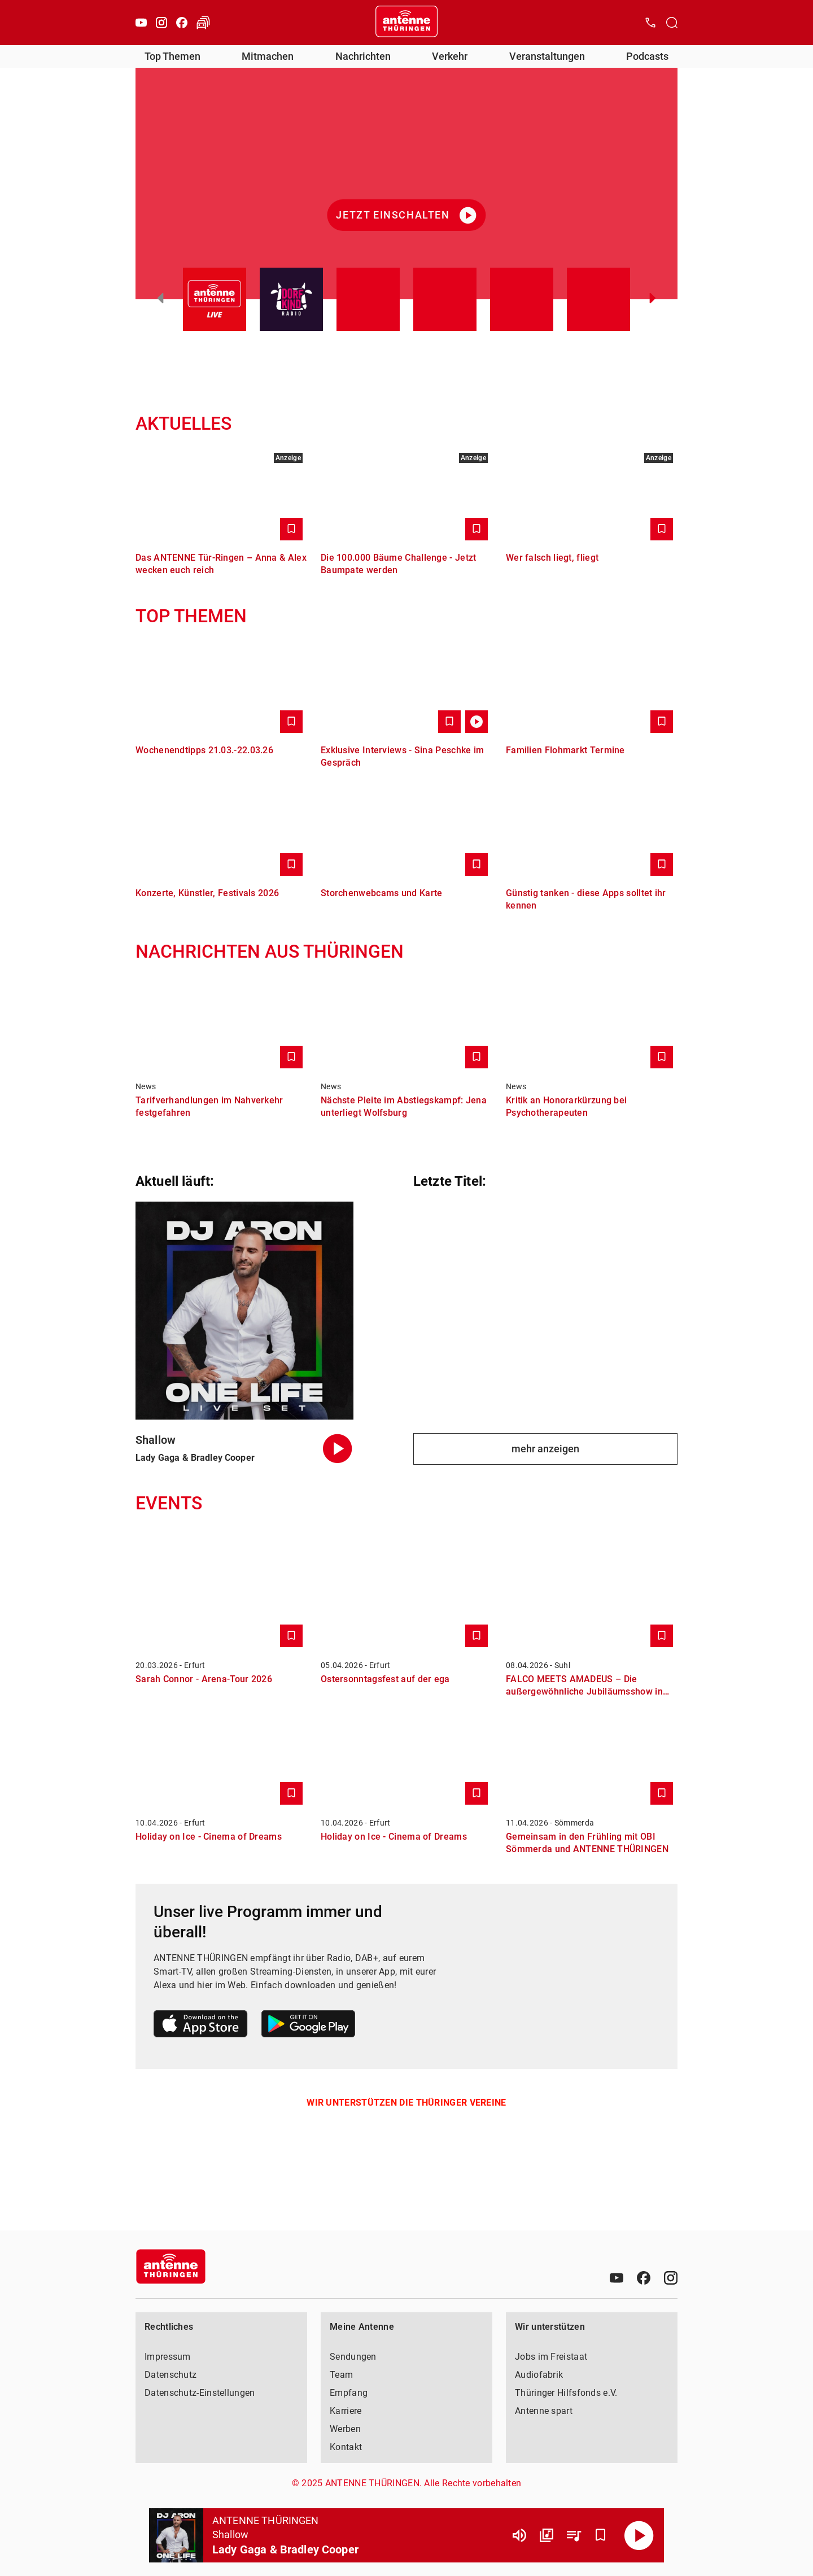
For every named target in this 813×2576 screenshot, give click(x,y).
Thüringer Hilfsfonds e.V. (566, 2392)
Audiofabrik (539, 2374)
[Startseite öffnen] (406, 23)
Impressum (168, 2356)
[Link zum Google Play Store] (308, 2025)
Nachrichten (363, 56)
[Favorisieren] (601, 2535)
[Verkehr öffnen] (203, 23)
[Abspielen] (639, 2535)
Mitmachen (268, 56)
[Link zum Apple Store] (201, 2025)
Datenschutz (170, 2374)
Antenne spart (543, 2410)
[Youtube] (141, 22)
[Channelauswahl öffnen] (672, 23)
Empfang (349, 2392)
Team (341, 2374)
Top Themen (172, 56)
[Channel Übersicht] (546, 2535)
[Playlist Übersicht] (574, 2535)
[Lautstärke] (519, 2535)
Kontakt (346, 2447)
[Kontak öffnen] (650, 23)
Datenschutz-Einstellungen (200, 2392)
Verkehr (449, 56)
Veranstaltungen (547, 56)
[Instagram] (161, 22)
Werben (345, 2429)
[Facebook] (181, 22)
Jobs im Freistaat (551, 2356)
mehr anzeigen (545, 1449)
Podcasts (647, 56)
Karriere (345, 2410)
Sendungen (353, 2356)
